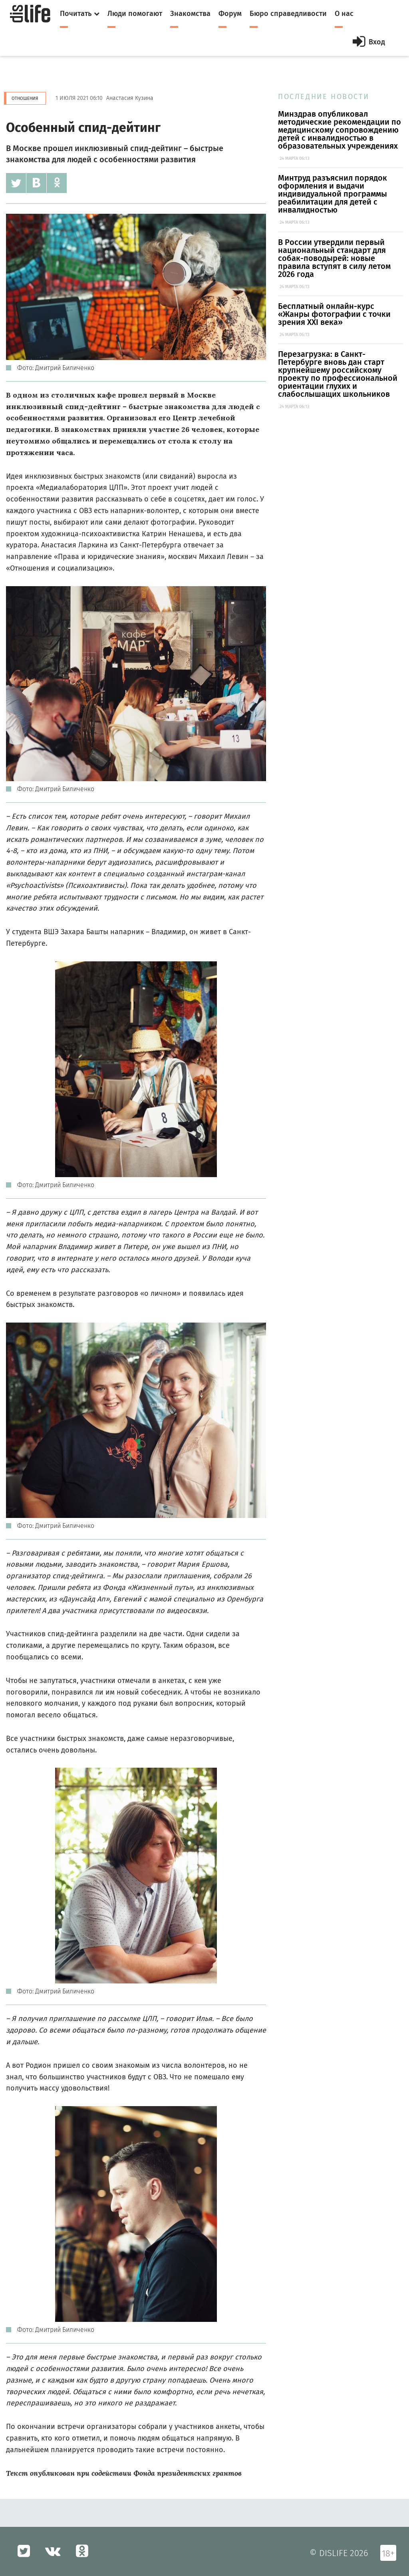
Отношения (25, 98)
